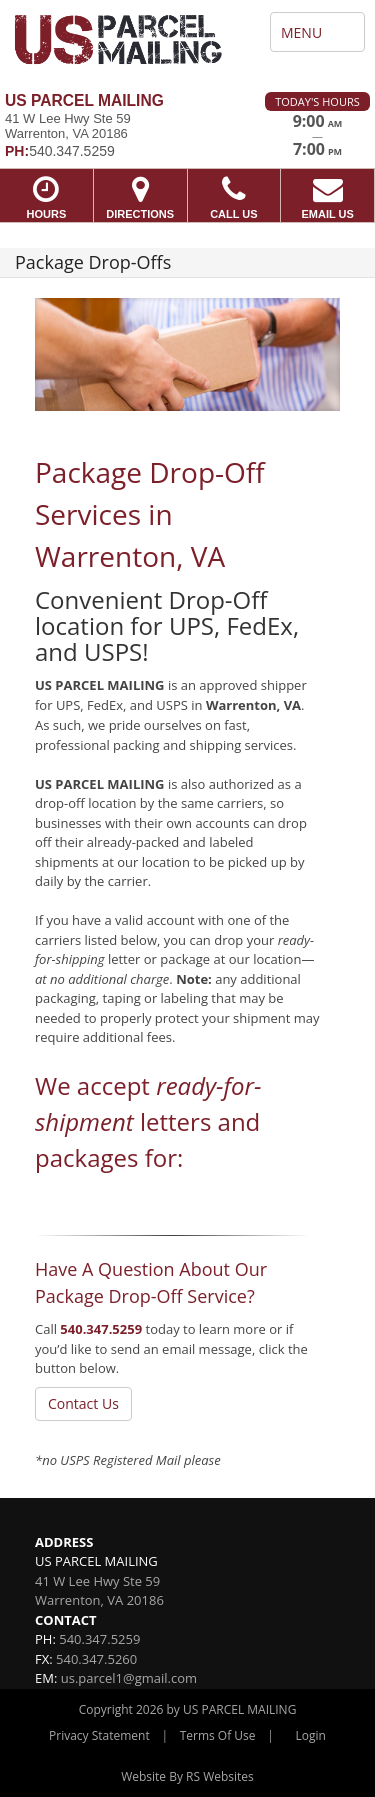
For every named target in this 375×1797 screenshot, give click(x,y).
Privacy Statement (99, 1735)
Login (311, 1735)
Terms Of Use (218, 1735)
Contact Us (83, 1403)
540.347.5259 (101, 1329)
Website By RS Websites (187, 1776)
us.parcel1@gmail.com (129, 1678)
